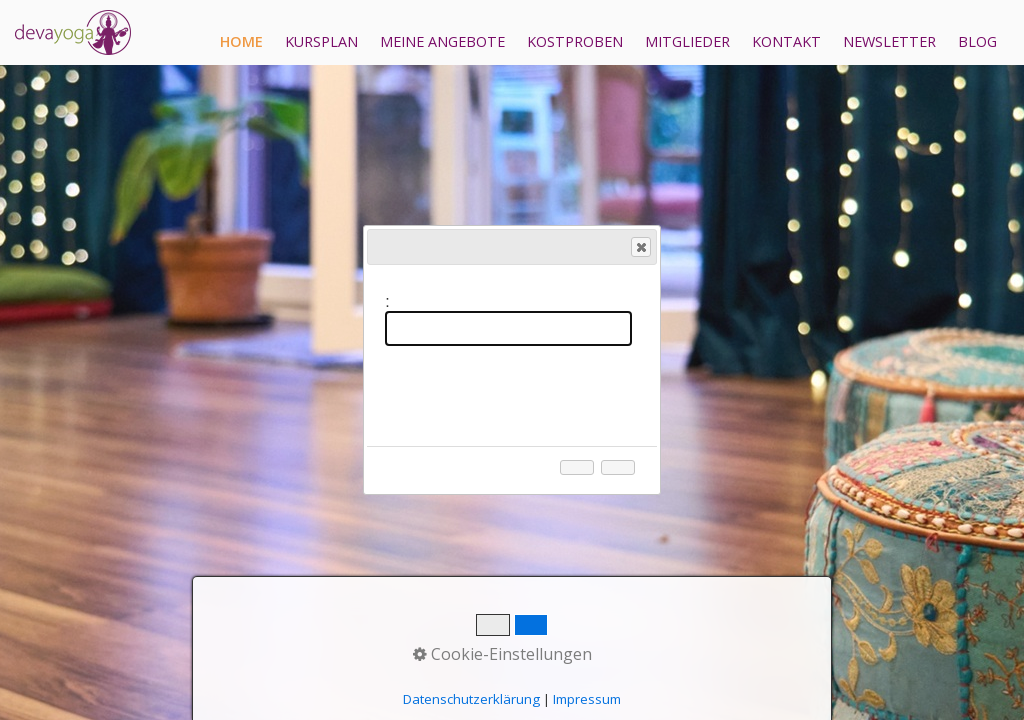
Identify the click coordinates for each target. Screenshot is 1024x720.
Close (640, 247)
